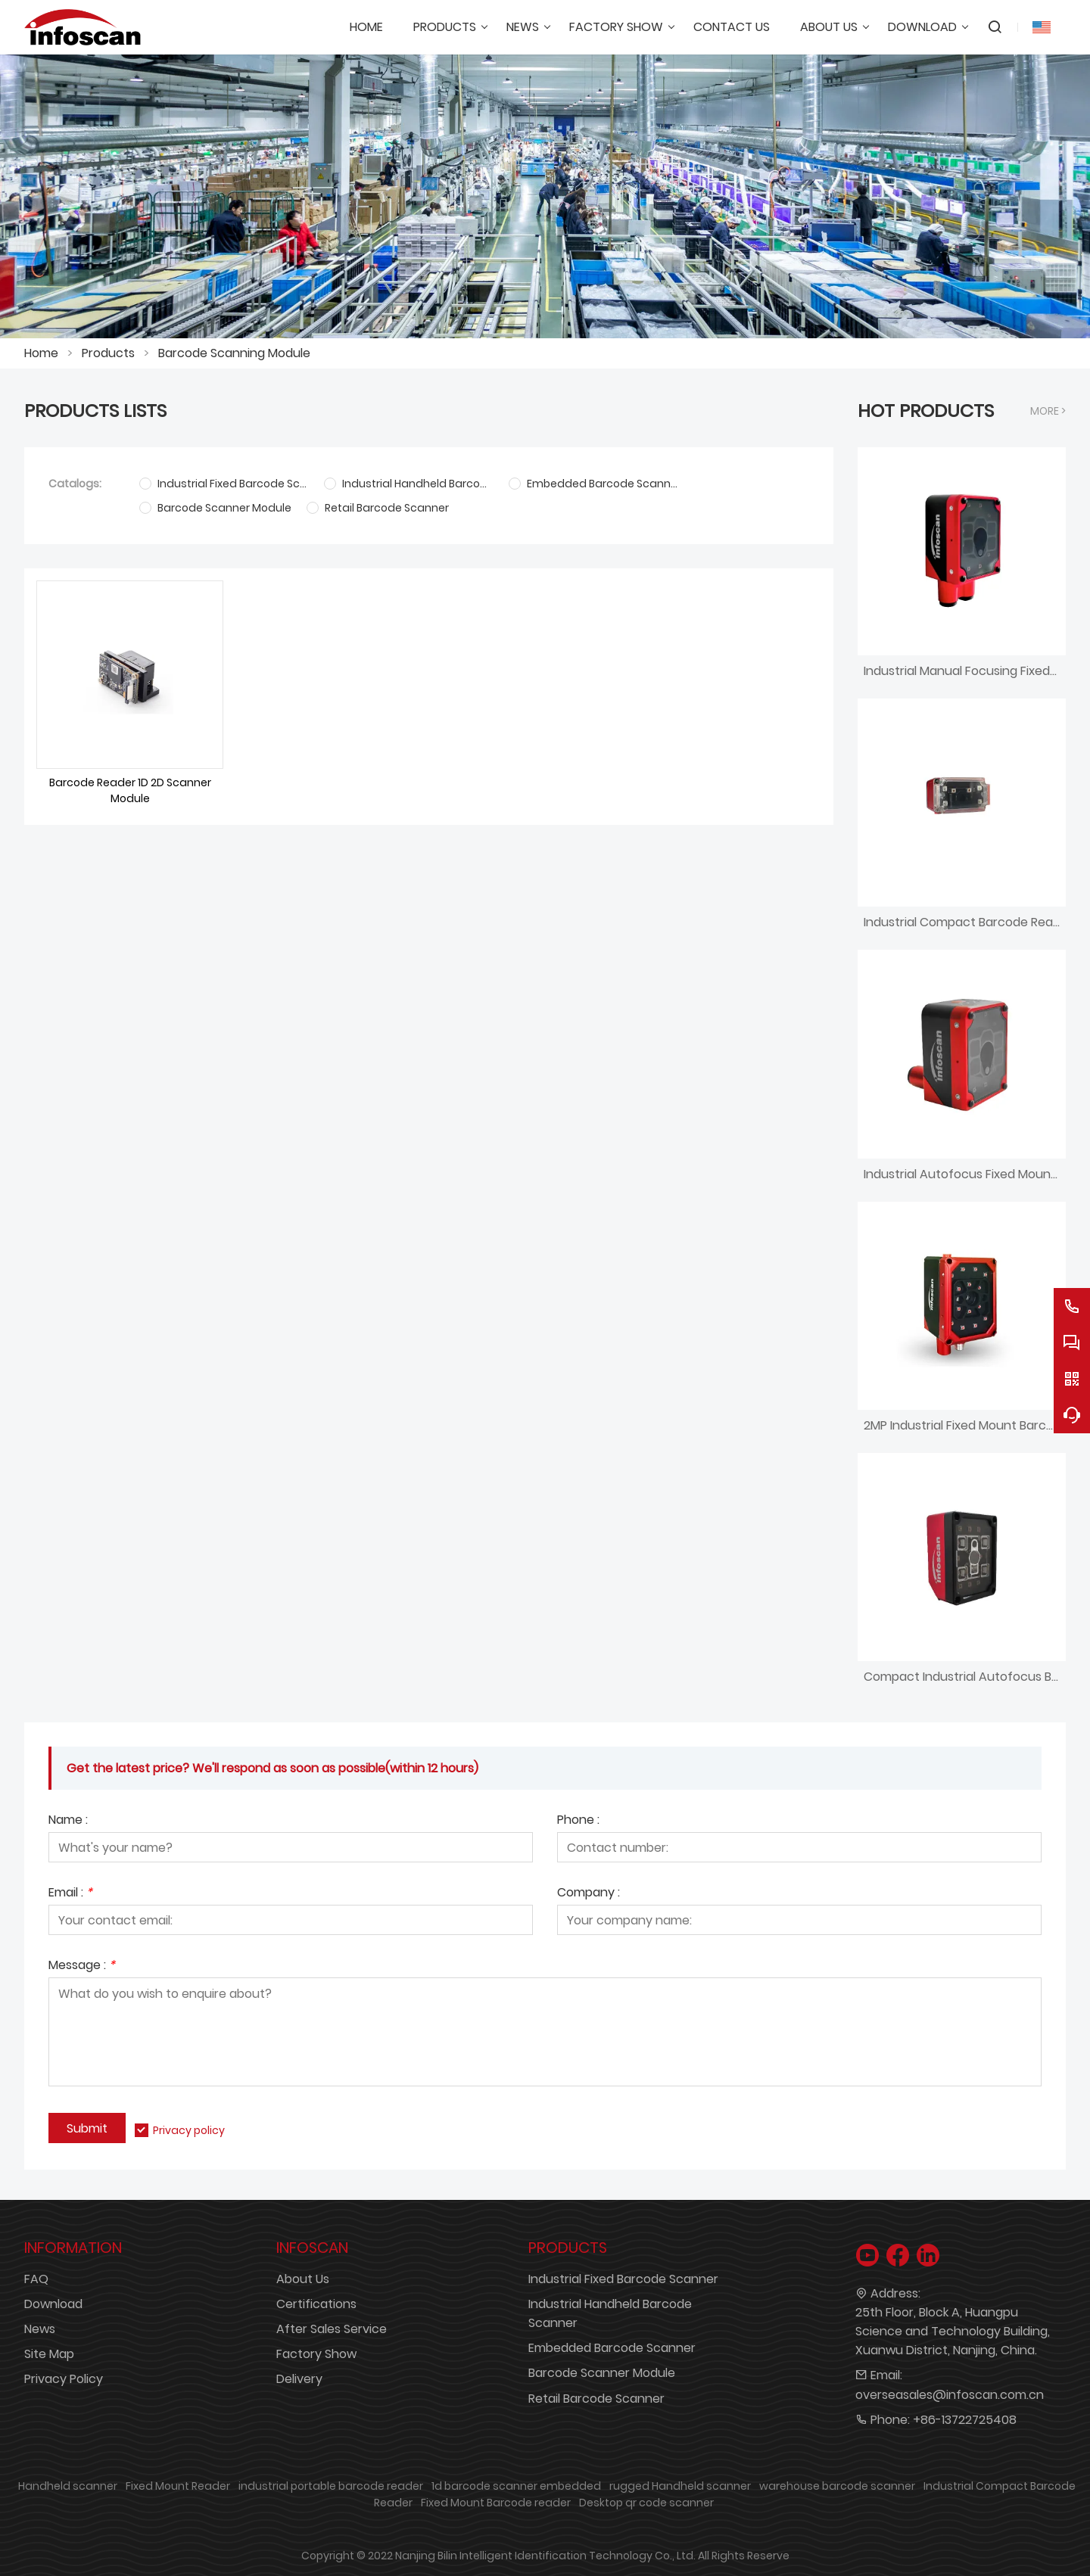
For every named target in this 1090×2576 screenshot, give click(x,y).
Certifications (316, 2304)
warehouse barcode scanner (837, 2486)
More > (1048, 410)
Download (53, 2304)
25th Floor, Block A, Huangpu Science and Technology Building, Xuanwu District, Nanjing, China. (952, 2331)
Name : (68, 1821)
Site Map (49, 2354)
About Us (302, 2279)
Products (108, 353)
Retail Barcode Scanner (596, 2398)
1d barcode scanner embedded (516, 2486)
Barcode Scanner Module (601, 2373)
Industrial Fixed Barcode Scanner (623, 2279)
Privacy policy (189, 2130)
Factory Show (316, 2354)
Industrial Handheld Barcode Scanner (610, 2313)
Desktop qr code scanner (646, 2502)
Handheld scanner (67, 2486)
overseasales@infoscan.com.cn (949, 2394)
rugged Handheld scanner (680, 2486)
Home (41, 353)
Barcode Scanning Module (234, 353)
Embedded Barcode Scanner (612, 2348)
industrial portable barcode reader (330, 2486)
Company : (588, 1894)
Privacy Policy (63, 2379)
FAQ (36, 2279)
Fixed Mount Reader (178, 2486)
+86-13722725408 (965, 2419)
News (39, 2329)
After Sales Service (331, 2329)
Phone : (578, 1821)
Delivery (299, 2379)
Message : (81, 1966)
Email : (70, 1894)
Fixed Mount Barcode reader (496, 2502)
